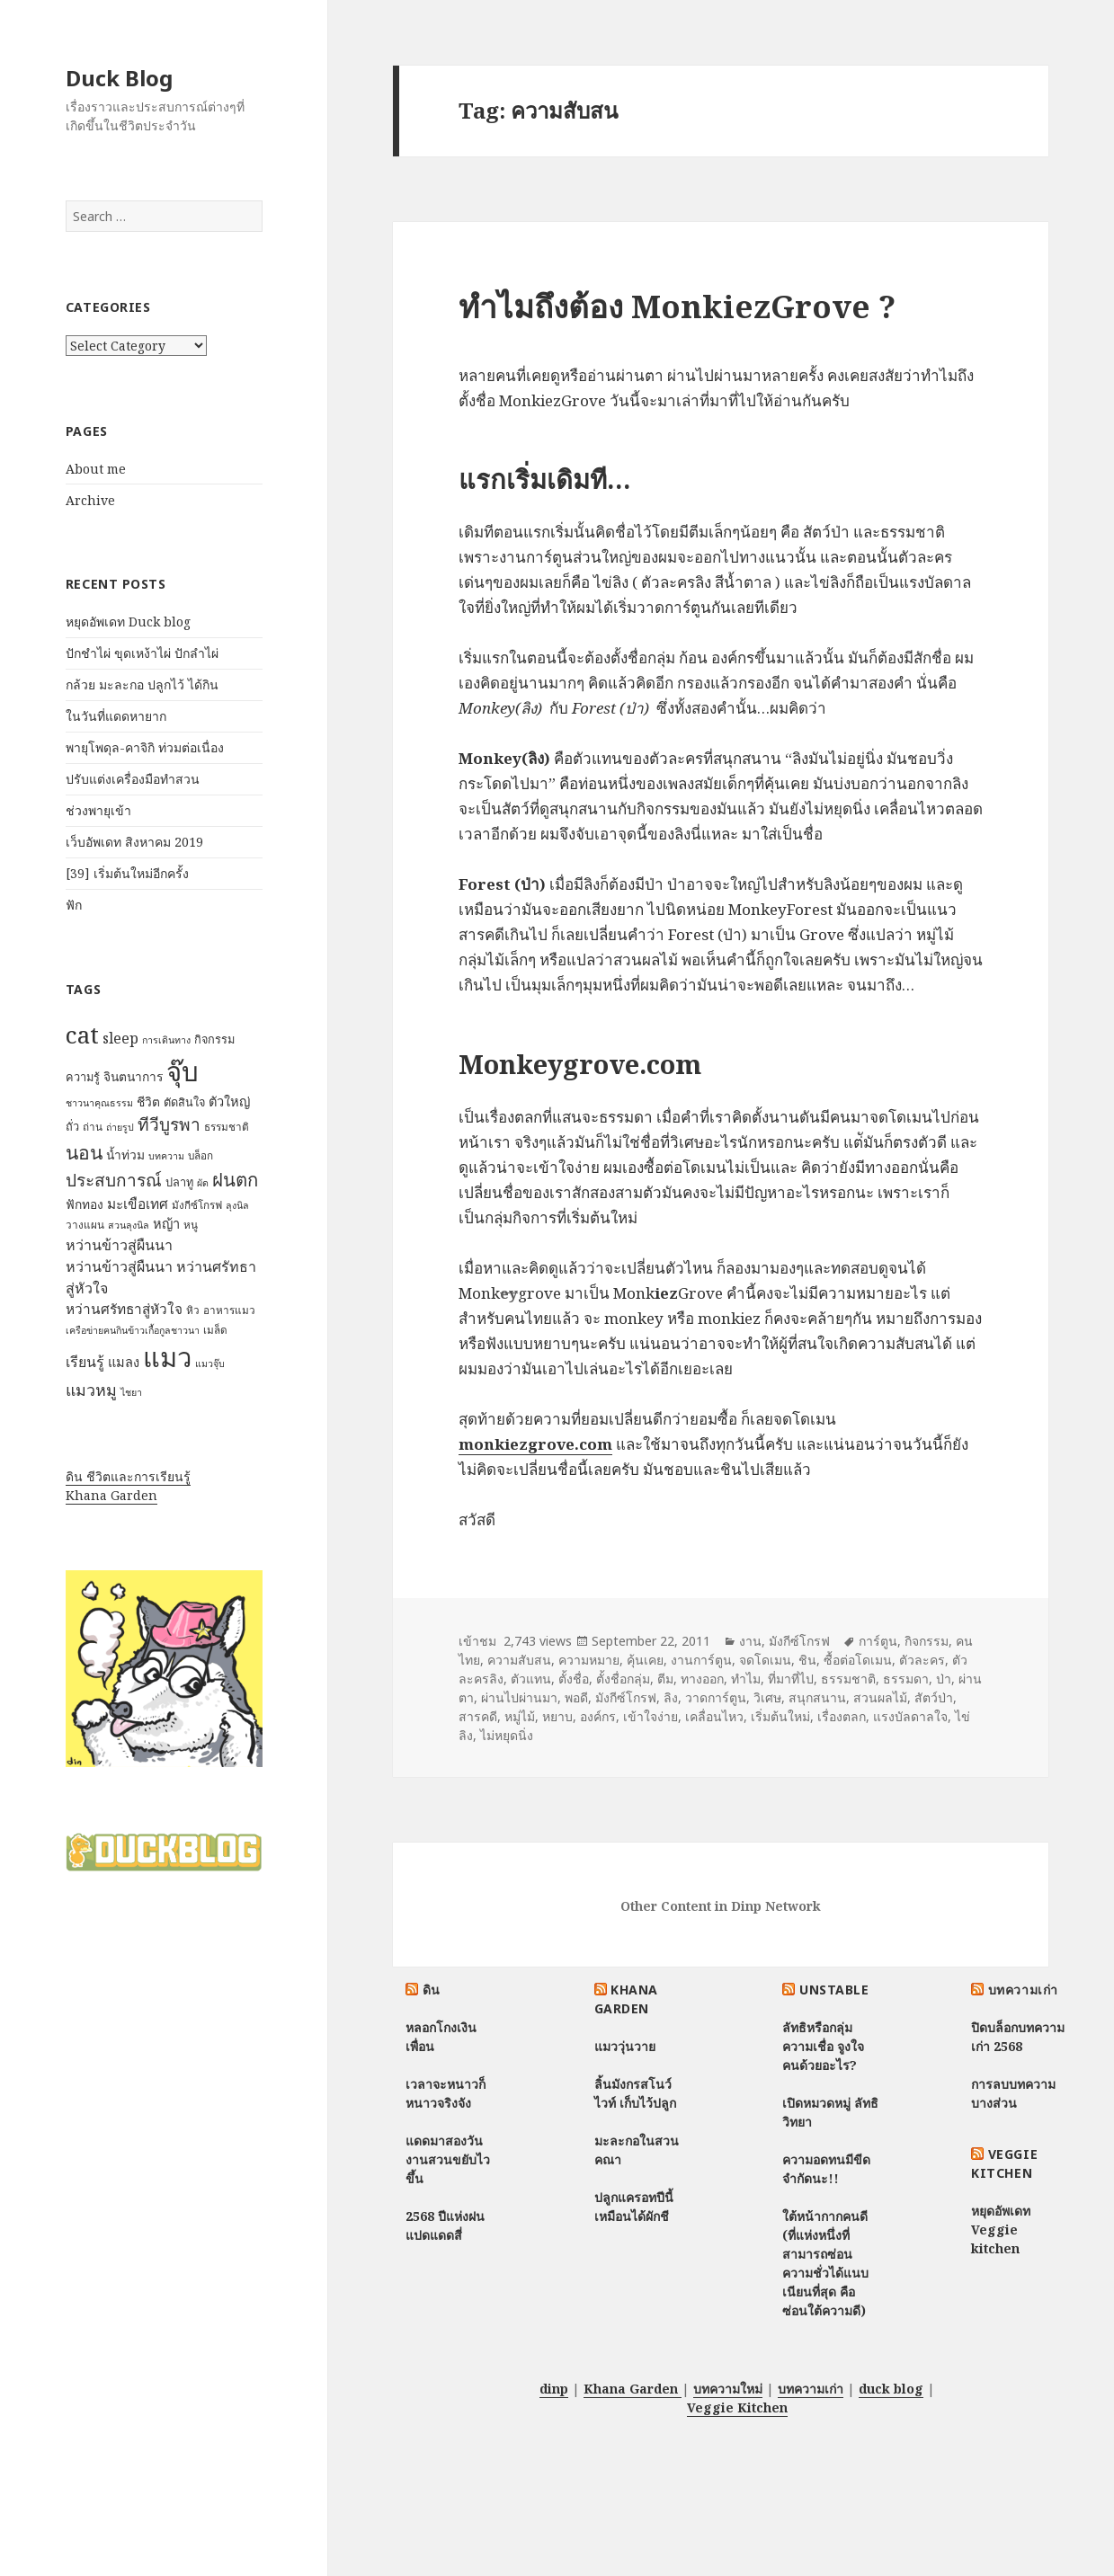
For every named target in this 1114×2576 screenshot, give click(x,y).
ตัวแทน (531, 1678)
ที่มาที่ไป (791, 1678)
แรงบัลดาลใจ (910, 1716)
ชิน (807, 1659)
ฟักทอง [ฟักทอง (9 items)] (84, 1203)
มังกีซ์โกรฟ (799, 1640)
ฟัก (74, 904)
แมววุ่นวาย (624, 2046)
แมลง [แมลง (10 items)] (123, 1362)
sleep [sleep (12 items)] (120, 1038)
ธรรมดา (906, 1678)
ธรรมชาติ (848, 1678)
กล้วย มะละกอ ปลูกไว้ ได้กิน (142, 684)
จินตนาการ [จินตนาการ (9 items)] (133, 1076)
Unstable (834, 1989)
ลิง (671, 1697)
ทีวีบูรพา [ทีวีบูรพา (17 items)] (169, 1124)
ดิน (432, 1989)
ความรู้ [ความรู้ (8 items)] (83, 1077)
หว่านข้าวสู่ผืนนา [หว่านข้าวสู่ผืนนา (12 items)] (119, 1245)
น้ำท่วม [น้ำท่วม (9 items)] (125, 1154)
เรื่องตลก (841, 1716)
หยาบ (557, 1716)
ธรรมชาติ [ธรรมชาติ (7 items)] (226, 1126)
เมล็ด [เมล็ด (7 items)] (215, 1330)
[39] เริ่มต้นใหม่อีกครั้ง (127, 873)
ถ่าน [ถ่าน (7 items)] (92, 1126)
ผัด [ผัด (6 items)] (203, 1183)
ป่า (943, 1678)
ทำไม (746, 1678)
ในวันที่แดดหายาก (116, 715)
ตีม (665, 1678)
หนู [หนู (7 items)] (190, 1224)
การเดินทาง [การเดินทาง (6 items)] (166, 1040)
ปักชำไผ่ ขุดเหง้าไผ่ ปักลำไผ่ (142, 653)
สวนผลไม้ (880, 1697)
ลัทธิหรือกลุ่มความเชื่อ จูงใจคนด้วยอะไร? (823, 2046)
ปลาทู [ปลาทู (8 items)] (179, 1182)
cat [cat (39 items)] (82, 1034)
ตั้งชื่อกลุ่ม (623, 1678)
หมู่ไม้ (519, 1716)
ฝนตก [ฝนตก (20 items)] (235, 1179)
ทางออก (702, 1678)
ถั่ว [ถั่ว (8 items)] (72, 1126)
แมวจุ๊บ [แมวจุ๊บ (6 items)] (210, 1363)
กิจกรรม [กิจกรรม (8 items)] (214, 1039)
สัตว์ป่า (933, 1697)
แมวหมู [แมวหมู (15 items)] (91, 1389)
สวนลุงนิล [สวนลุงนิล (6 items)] (128, 1225)
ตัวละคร (922, 1659)
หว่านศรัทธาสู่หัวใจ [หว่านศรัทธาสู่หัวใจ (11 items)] (124, 1309)
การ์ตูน (878, 1640)
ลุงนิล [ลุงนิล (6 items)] (237, 1205)
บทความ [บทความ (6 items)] (166, 1156)
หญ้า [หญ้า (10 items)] (166, 1223)
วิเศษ (767, 1697)
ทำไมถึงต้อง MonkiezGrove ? (677, 306)
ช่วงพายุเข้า (98, 810)
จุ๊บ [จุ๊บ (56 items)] (182, 1071)
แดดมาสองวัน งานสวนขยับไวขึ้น (447, 2159)
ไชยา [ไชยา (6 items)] (131, 1392)
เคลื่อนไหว (714, 1716)
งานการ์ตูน (701, 1659)
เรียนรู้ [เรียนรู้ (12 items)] (85, 1362)
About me (96, 468)
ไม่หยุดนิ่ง (506, 1735)
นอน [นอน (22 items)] (84, 1152)
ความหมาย (588, 1659)
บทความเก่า (1023, 1989)
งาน (750, 1640)
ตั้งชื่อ (573, 1678)
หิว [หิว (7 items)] (193, 1310)
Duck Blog (119, 78)
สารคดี (478, 1716)
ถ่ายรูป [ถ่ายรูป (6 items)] (120, 1127)
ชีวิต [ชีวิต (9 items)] (148, 1101)
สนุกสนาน (817, 1697)
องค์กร (598, 1716)
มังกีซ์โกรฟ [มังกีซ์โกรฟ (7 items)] (197, 1205)
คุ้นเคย (645, 1659)
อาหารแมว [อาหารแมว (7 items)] (229, 1310)
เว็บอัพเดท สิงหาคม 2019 (134, 841)
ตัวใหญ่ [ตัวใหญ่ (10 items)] (229, 1101)
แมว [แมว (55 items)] (167, 1357)
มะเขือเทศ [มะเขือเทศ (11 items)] (137, 1204)
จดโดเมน (765, 1659)
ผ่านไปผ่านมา (519, 1697)
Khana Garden (111, 1495)
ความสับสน (519, 1659)
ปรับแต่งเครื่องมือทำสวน (133, 778)
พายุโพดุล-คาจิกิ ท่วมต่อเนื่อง (145, 747)
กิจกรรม (927, 1640)
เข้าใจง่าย (650, 1716)
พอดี (576, 1697)
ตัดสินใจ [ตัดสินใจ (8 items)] (184, 1102)
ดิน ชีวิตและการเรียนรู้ (128, 1476)
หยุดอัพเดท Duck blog (128, 621)
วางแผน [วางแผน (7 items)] (85, 1224)
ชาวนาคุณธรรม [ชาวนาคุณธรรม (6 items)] (99, 1103)
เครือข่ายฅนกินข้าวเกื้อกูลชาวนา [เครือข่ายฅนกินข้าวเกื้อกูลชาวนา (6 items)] (133, 1330)
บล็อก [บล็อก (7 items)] (200, 1155)
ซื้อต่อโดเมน (858, 1659)
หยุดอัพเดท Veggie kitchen (1000, 2229)
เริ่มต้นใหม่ (780, 1716)
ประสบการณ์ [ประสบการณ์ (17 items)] (114, 1180)
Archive (90, 500)
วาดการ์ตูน (715, 1697)
